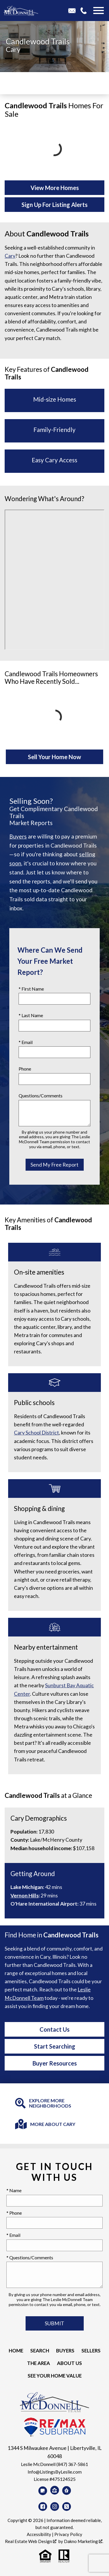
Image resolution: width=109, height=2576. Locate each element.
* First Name (31, 988)
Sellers (91, 2350)
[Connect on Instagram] (54, 2506)
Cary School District (36, 1433)
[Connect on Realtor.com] (66, 2490)
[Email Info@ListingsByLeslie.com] (74, 11)
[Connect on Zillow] (54, 2490)
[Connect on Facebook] (42, 2506)
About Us (69, 2363)
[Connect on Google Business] (42, 2490)
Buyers (18, 836)
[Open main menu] (99, 11)
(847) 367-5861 (72, 2464)
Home (16, 2350)
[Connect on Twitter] (66, 2506)
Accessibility (39, 2534)
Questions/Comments (40, 1095)
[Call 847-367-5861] (86, 11)
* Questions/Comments (29, 2257)
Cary (13, 49)
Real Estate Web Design (30, 2541)
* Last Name (31, 1015)
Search (39, 2350)
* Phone (14, 2213)
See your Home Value (55, 2376)
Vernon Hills (24, 1895)
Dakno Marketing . (83, 2541)
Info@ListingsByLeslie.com (55, 2471)
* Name (14, 2190)
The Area (38, 2363)
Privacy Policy (68, 2534)
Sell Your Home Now (54, 756)
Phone (25, 1068)
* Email (26, 1042)
